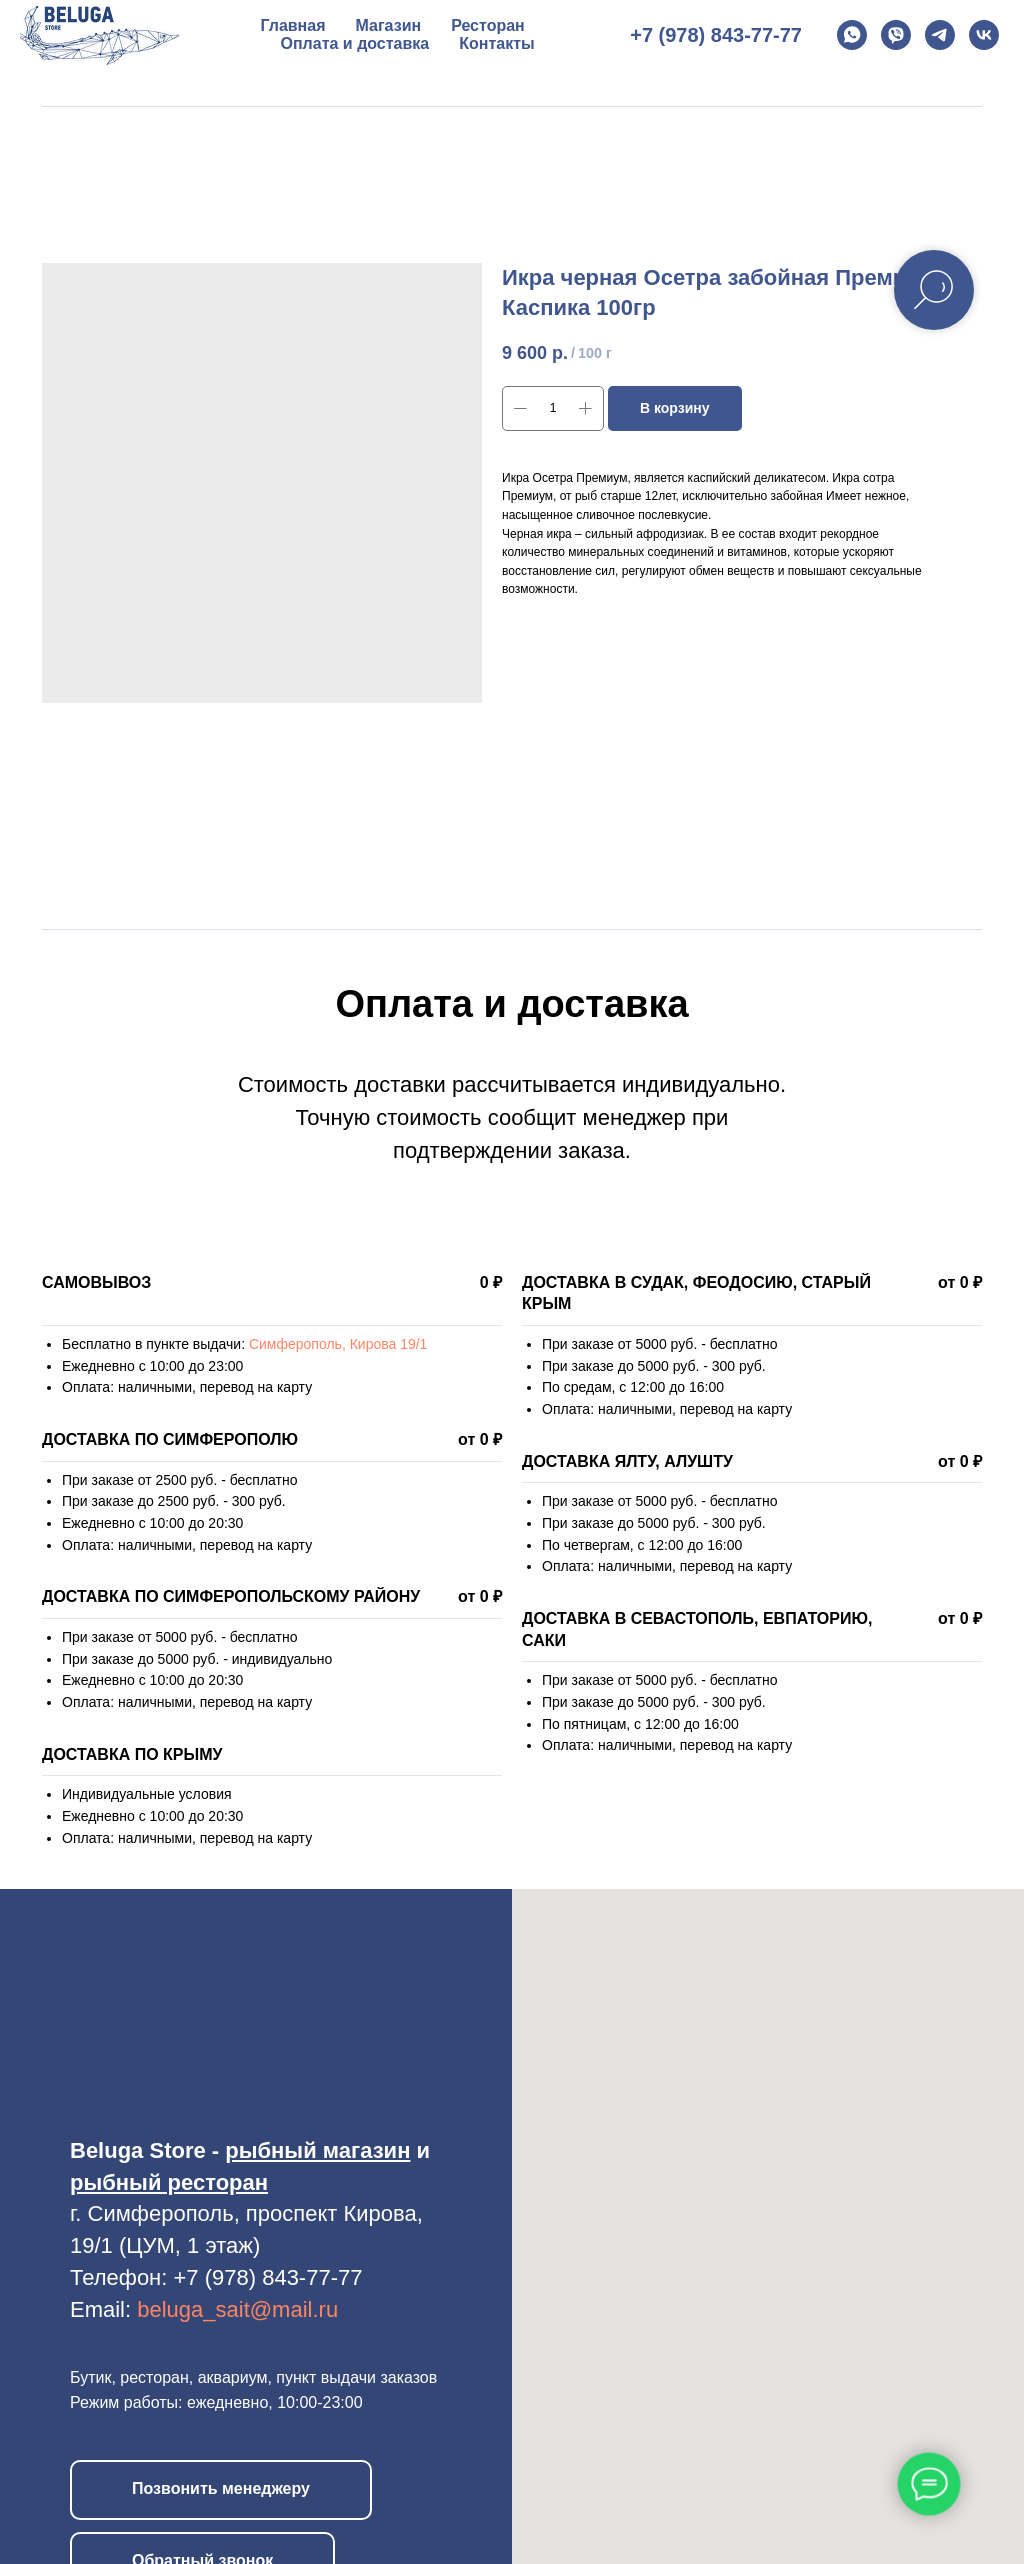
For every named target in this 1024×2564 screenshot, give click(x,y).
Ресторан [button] (488, 25)
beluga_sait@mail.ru (237, 2309)
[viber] (896, 35)
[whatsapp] (852, 35)
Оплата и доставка (355, 43)
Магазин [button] (389, 25)
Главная (292, 25)
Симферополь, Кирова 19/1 (338, 1344)
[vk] (984, 35)
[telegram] (940, 35)
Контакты (496, 43)
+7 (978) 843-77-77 (716, 35)
